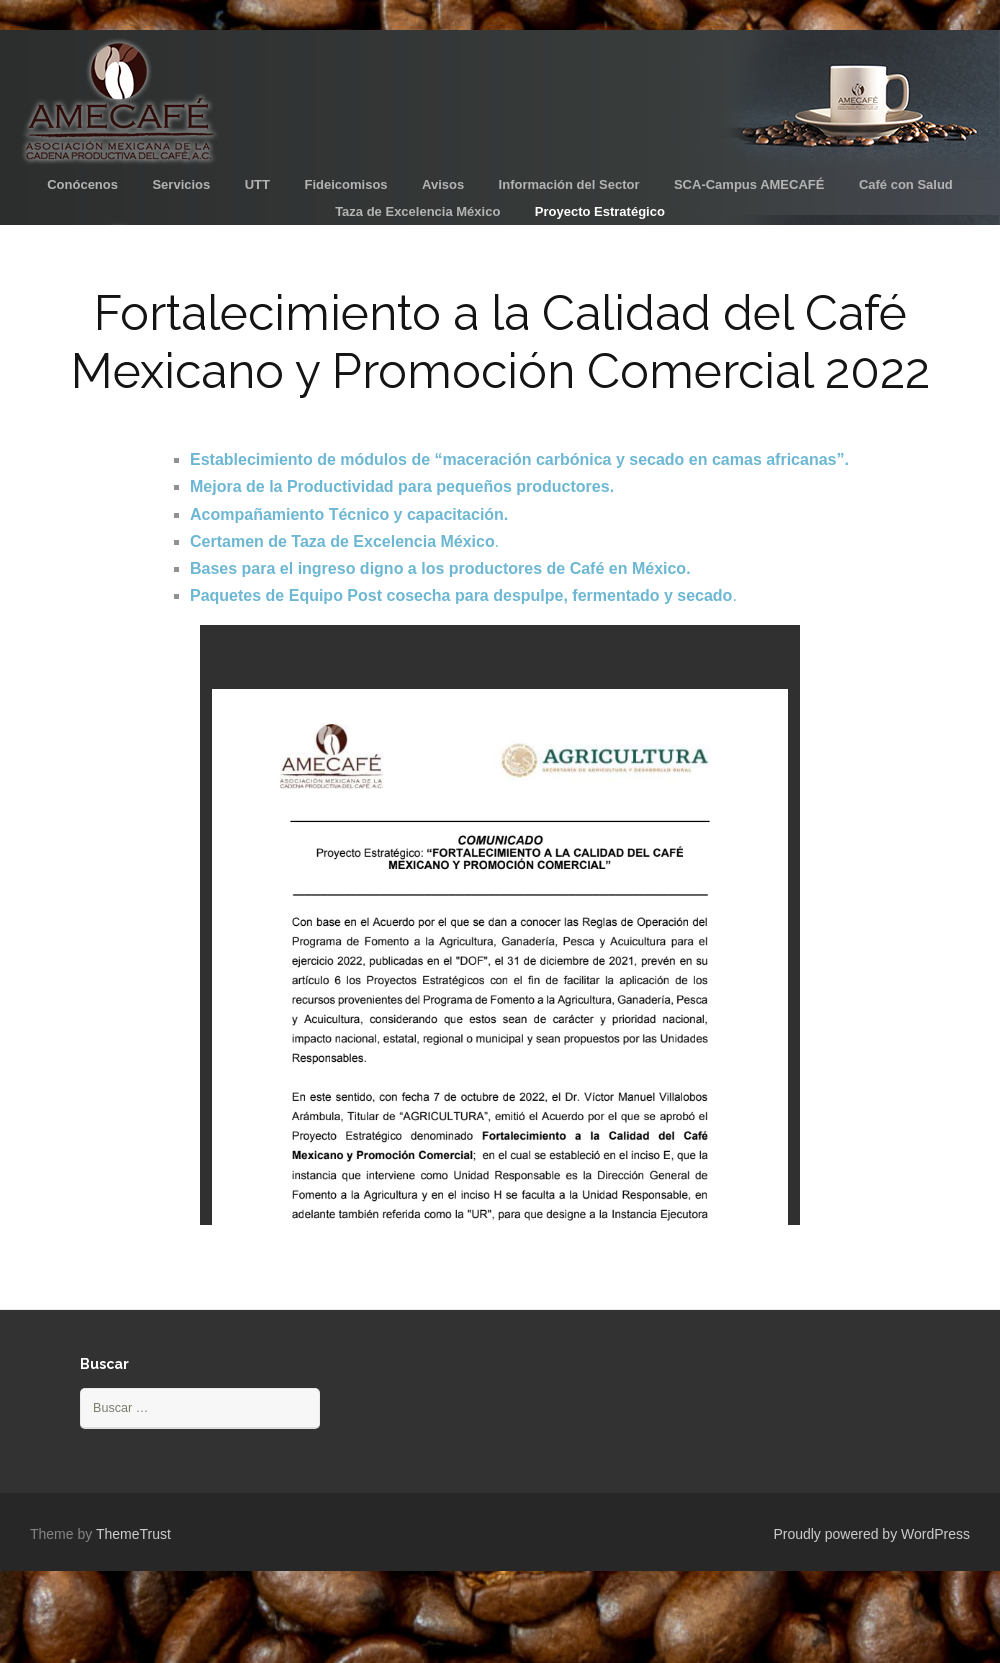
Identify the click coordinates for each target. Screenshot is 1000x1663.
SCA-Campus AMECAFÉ (749, 184)
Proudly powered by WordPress (871, 1534)
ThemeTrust (133, 1534)
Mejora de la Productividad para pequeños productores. (402, 486)
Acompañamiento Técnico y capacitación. (349, 514)
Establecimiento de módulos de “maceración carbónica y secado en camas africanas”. (519, 459)
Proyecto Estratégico (600, 211)
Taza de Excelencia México (417, 211)
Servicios (181, 184)
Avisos (443, 184)
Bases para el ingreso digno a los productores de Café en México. (440, 568)
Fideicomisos (345, 184)
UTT (257, 184)
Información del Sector (569, 184)
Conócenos (82, 184)
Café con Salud (906, 184)
